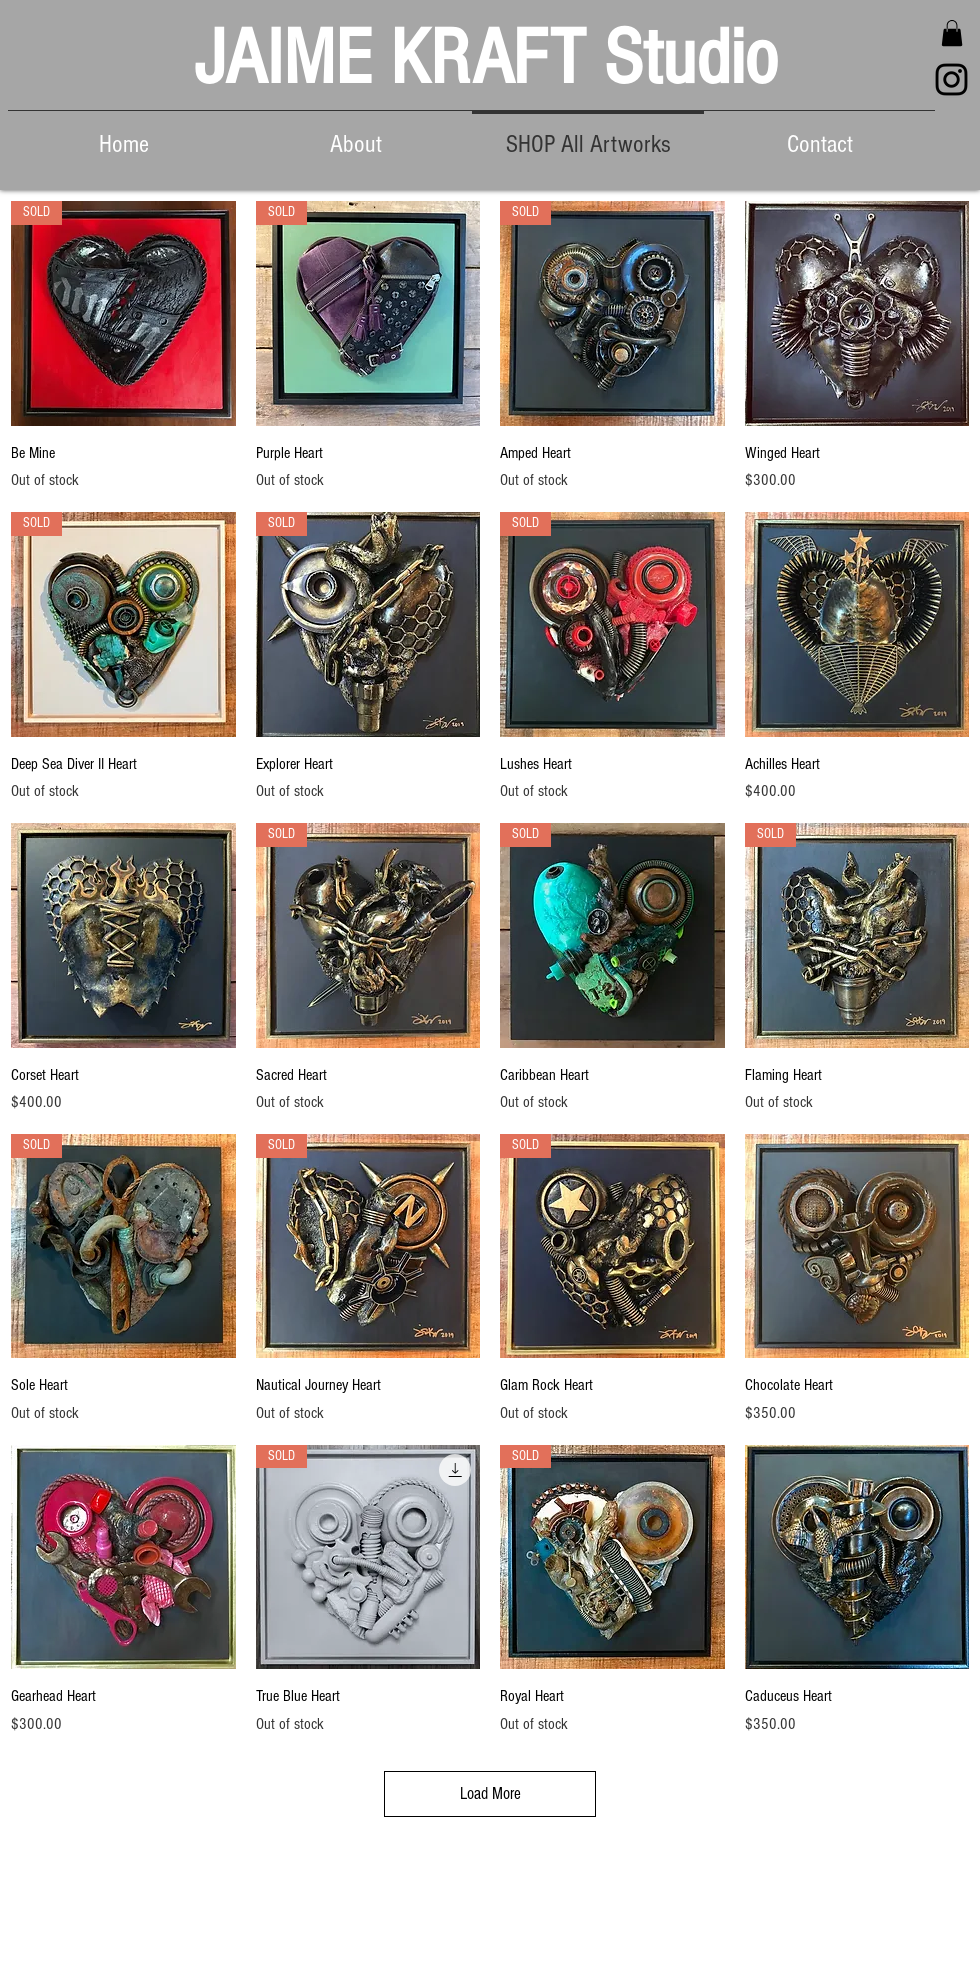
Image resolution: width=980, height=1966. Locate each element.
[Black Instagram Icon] (951, 79)
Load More (490, 1793)
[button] (952, 33)
